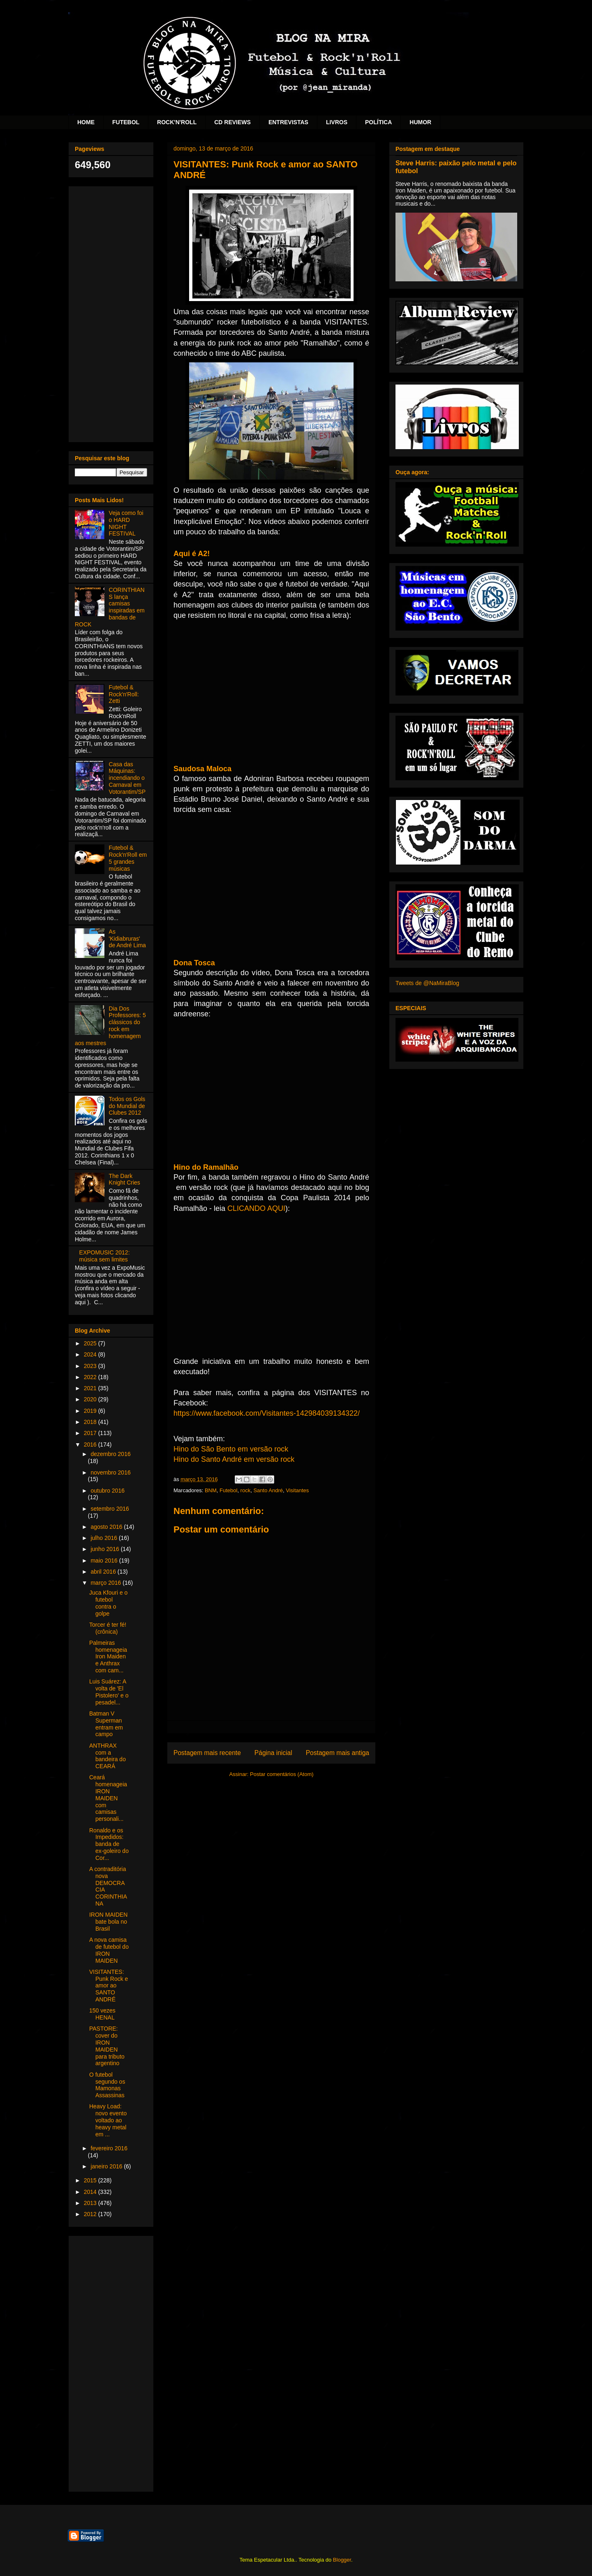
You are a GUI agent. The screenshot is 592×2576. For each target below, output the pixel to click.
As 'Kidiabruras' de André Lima (127, 938)
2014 (91, 2192)
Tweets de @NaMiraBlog (427, 983)
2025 (91, 1343)
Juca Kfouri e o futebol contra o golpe (108, 1602)
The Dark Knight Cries (124, 1179)
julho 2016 (104, 1538)
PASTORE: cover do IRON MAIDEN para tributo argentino (107, 2045)
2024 (91, 1354)
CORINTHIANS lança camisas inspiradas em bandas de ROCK (110, 607)
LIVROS (336, 122)
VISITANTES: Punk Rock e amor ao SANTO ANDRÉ (108, 1986)
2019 (91, 1410)
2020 (91, 1399)
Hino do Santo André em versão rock (233, 1459)
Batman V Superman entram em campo (106, 1723)
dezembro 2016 (110, 1454)
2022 (91, 1377)
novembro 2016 (110, 1472)
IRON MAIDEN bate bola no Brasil (108, 1921)
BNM (211, 1490)
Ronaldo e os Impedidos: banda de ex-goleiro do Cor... (109, 1844)
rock (245, 1490)
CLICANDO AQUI (256, 1208)
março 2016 (106, 1582)
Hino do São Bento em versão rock (230, 1449)
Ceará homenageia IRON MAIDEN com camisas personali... (108, 1798)
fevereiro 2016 (108, 2148)
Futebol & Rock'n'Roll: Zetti (124, 694)
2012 (91, 2214)
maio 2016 (104, 1560)
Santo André (268, 1490)
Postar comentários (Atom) (282, 1774)
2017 (91, 1433)
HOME (86, 122)
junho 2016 (105, 1549)
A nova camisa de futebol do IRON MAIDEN (109, 1950)
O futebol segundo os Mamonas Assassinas (107, 2084)
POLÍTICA (378, 122)
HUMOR (420, 122)
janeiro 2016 (107, 2166)
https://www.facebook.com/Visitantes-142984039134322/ (266, 1413)
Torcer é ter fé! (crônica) (107, 1628)
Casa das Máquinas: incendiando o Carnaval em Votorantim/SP (127, 778)
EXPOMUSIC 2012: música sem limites (104, 1256)
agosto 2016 (107, 1526)
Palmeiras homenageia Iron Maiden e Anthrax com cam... (108, 1656)
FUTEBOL (125, 122)
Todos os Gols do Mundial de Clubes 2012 (127, 1106)
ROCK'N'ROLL (177, 122)
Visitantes (297, 1490)
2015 (91, 2180)
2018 (91, 1422)
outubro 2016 (107, 1490)
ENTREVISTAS (288, 122)
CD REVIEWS (232, 122)
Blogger (342, 2560)
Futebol (228, 1490)
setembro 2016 (109, 1508)
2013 (91, 2203)
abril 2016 (103, 1571)
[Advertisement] (111, 312)
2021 (91, 1388)
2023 (91, 1366)
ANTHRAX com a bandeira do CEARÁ (107, 1755)
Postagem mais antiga (337, 1752)
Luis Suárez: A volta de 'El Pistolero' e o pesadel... (109, 1691)
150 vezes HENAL (102, 2014)
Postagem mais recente (207, 1752)
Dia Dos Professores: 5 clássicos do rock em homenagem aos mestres (110, 1025)
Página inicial (273, 1752)
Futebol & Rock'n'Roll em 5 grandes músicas (128, 858)
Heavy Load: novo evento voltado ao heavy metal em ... (108, 2120)
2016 (91, 1444)
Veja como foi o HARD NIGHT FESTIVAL (126, 523)
